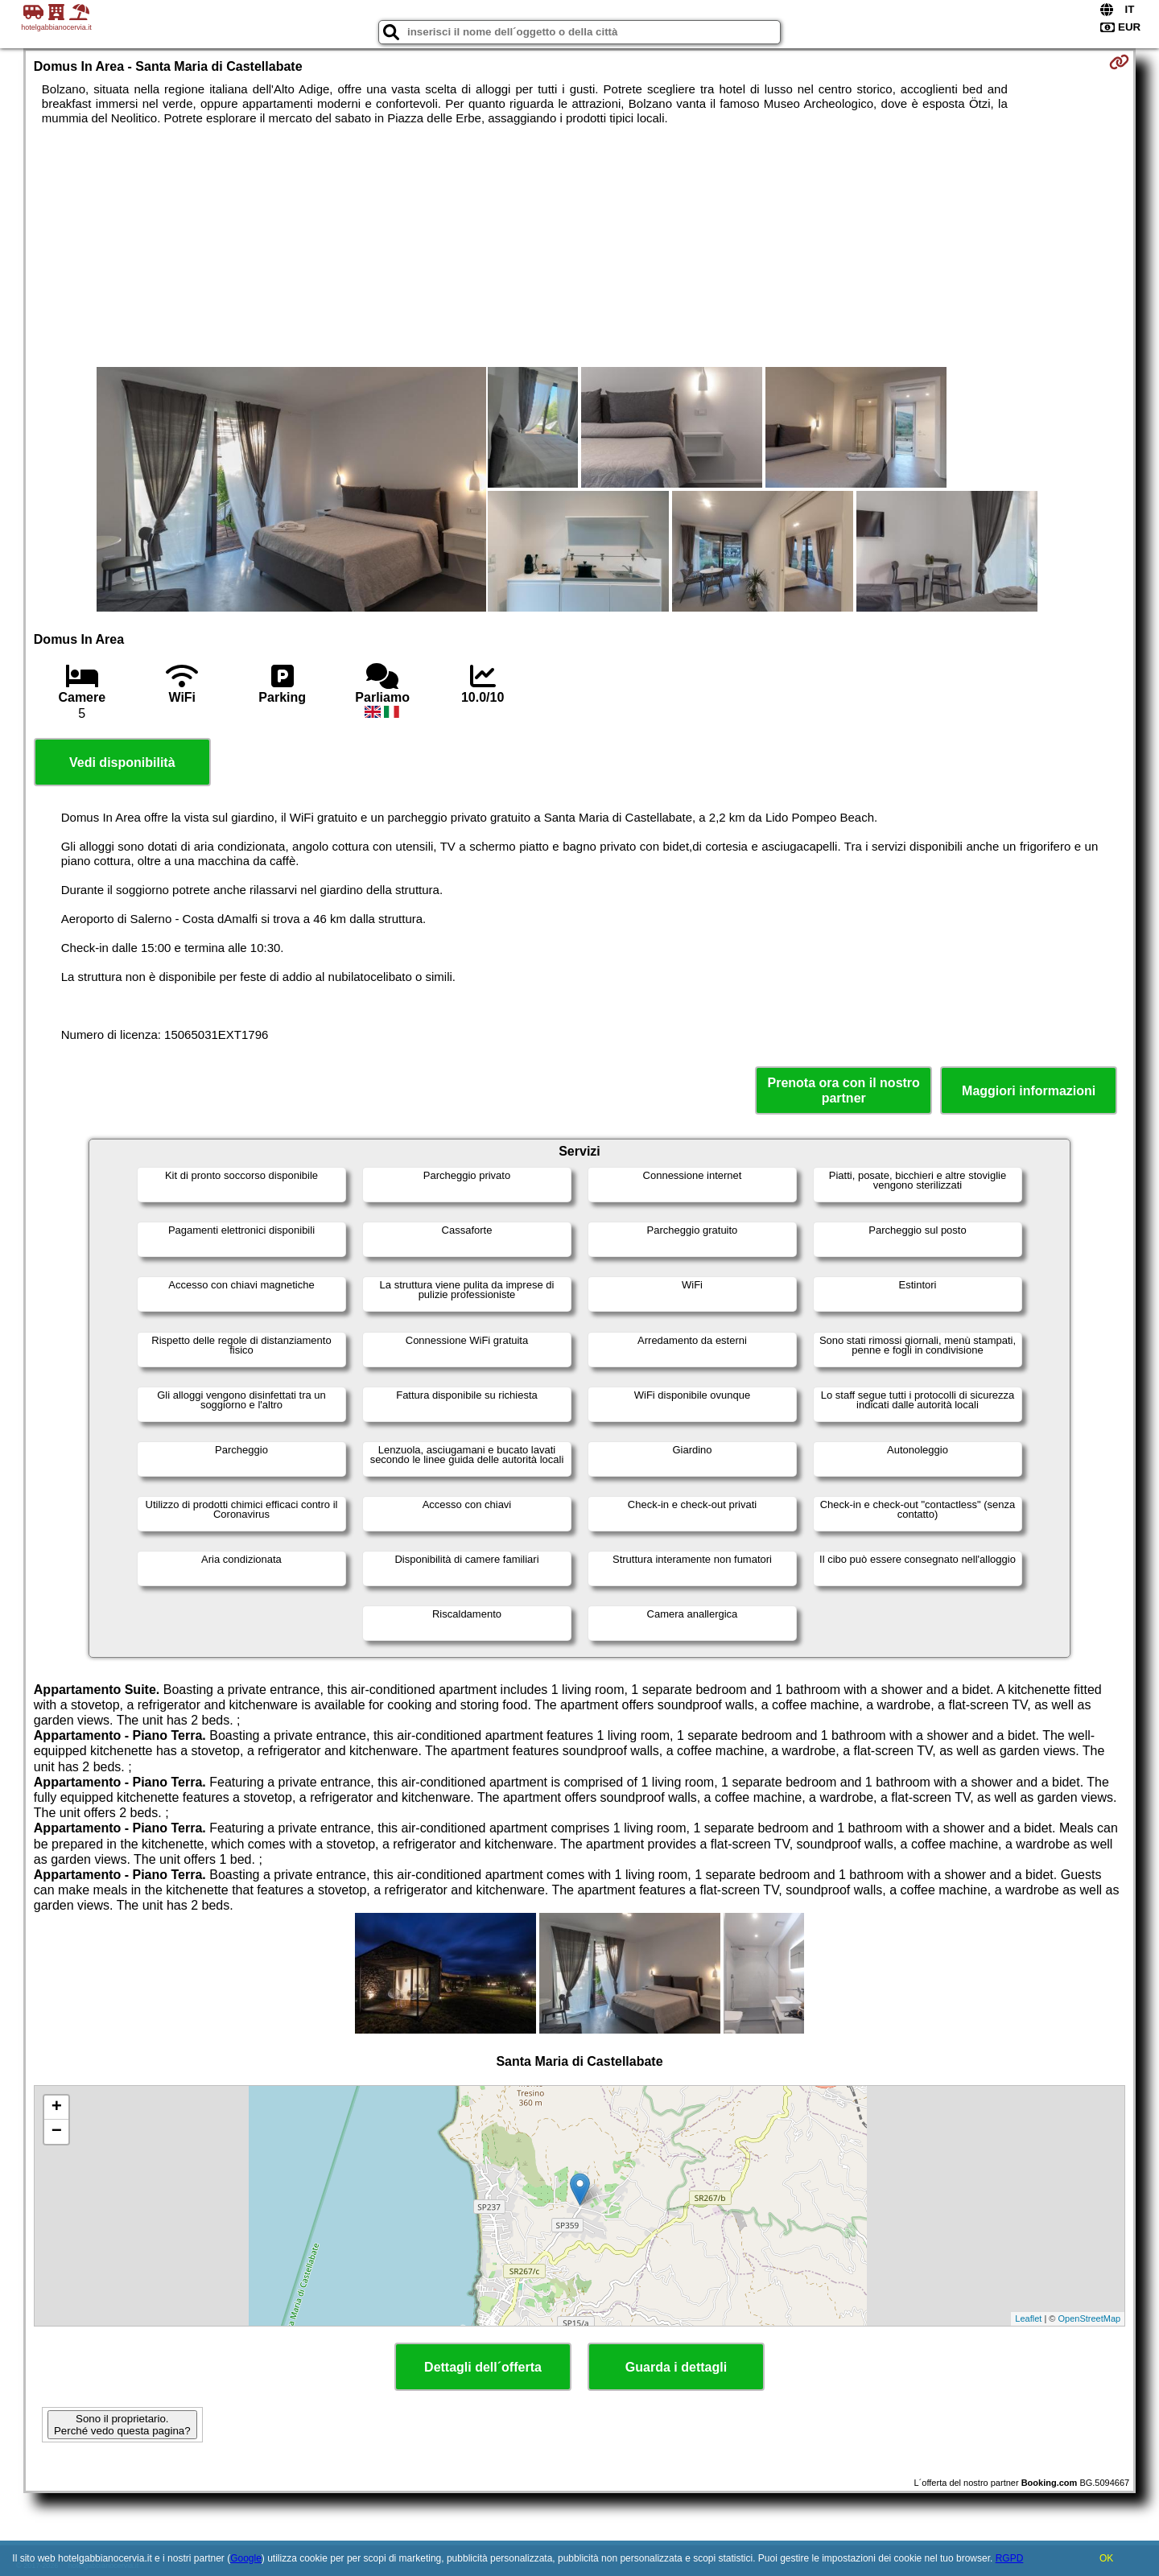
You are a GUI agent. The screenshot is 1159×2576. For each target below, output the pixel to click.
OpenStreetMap (1089, 2318)
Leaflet (1028, 2318)
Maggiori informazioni (1028, 1091)
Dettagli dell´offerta (483, 2367)
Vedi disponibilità (122, 762)
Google (246, 2558)
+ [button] (57, 2108)
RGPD (1010, 2558)
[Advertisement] (579, 246)
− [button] (57, 2132)
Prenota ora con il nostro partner (844, 1090)
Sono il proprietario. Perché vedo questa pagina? (122, 2425)
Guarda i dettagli (676, 2367)
